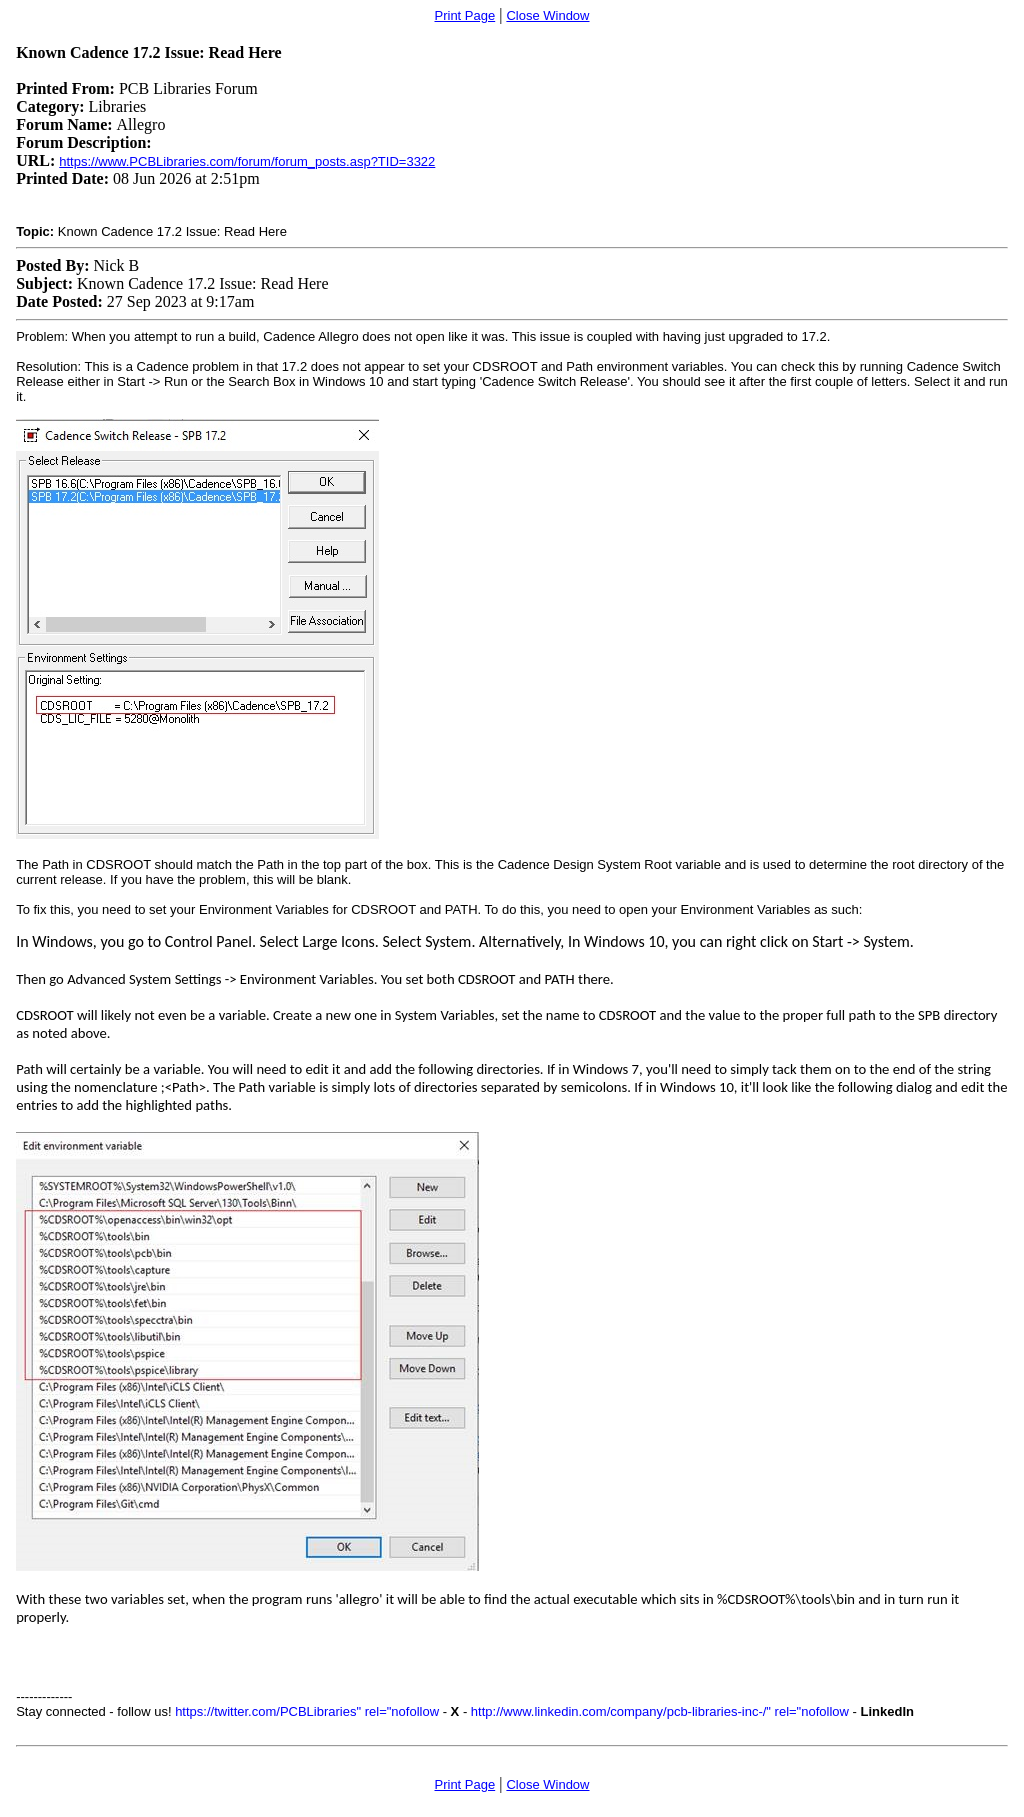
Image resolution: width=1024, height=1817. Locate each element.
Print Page (465, 15)
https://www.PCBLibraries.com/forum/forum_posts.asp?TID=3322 (247, 161)
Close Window (547, 15)
